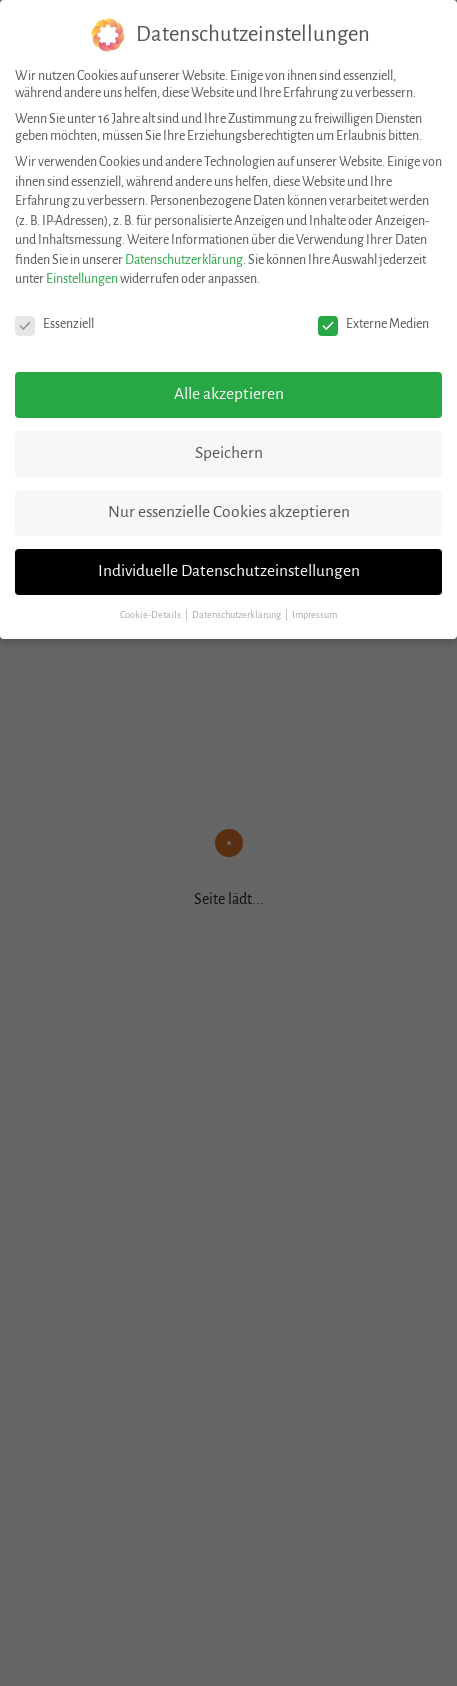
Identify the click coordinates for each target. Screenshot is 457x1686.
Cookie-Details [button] (151, 615)
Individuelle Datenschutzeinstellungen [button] (229, 571)
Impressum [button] (314, 615)
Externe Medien (373, 324)
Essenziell (54, 324)
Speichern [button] (229, 453)
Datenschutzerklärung (184, 260)
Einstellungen (82, 279)
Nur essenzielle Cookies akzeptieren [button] (229, 512)
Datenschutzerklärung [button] (237, 615)
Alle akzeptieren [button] (229, 394)
